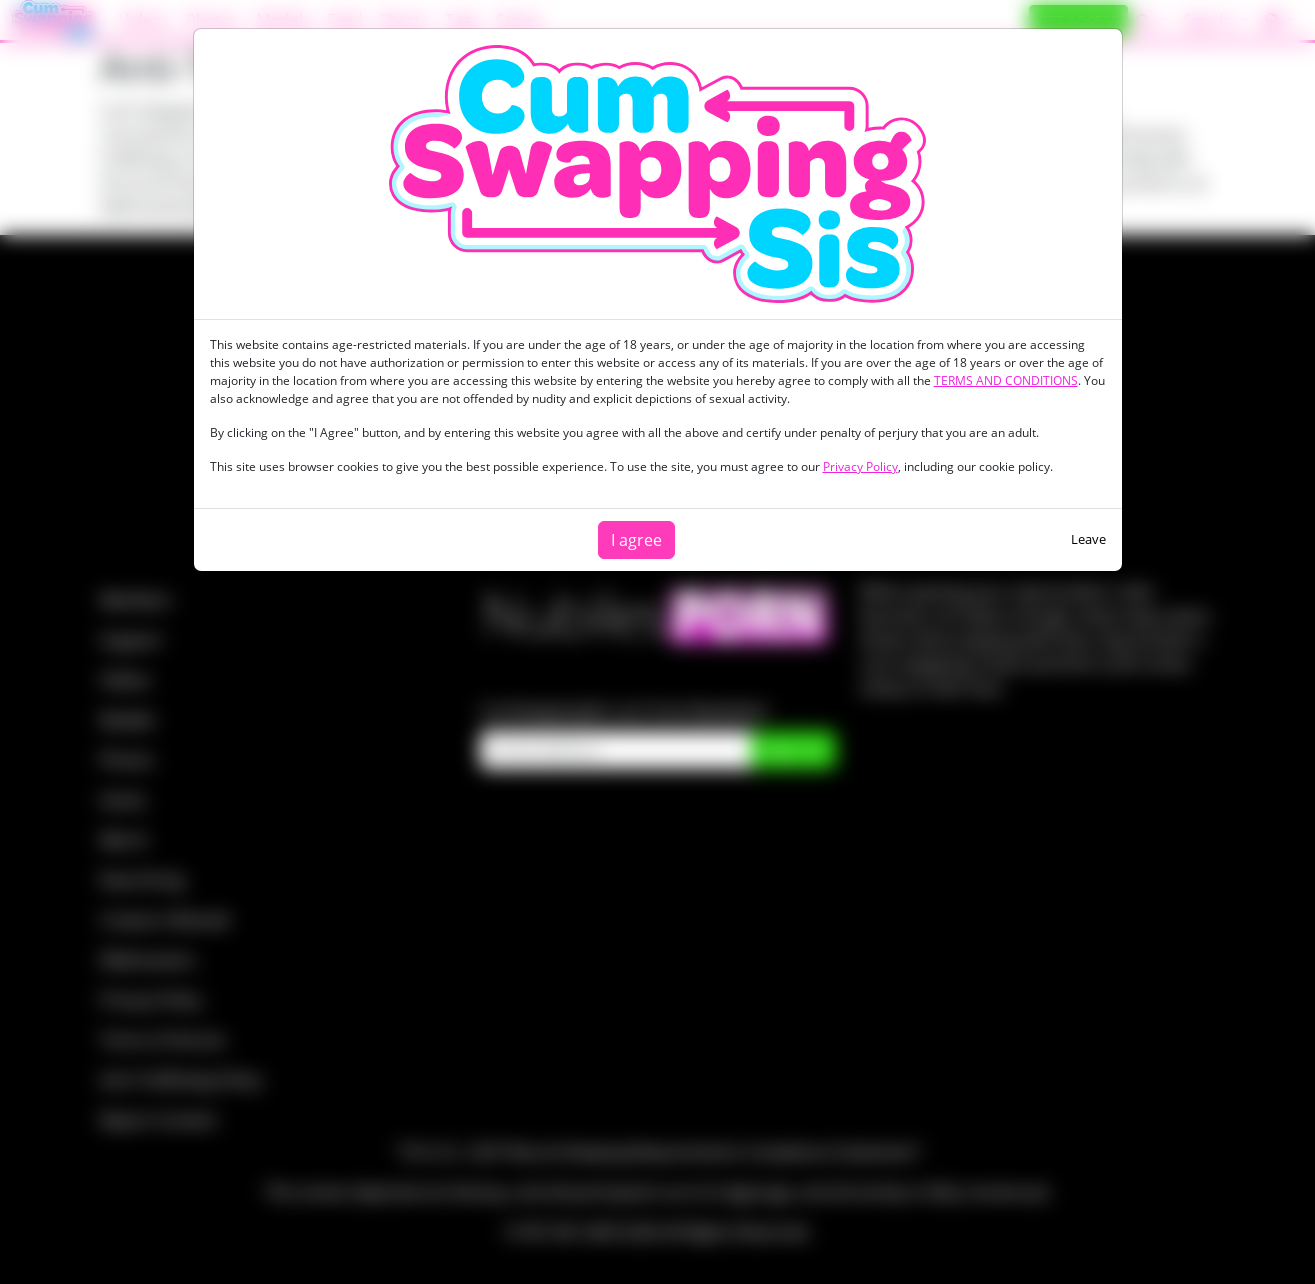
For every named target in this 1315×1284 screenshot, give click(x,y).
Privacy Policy (860, 466)
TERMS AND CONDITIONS (1006, 380)
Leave (1088, 539)
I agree (636, 540)
